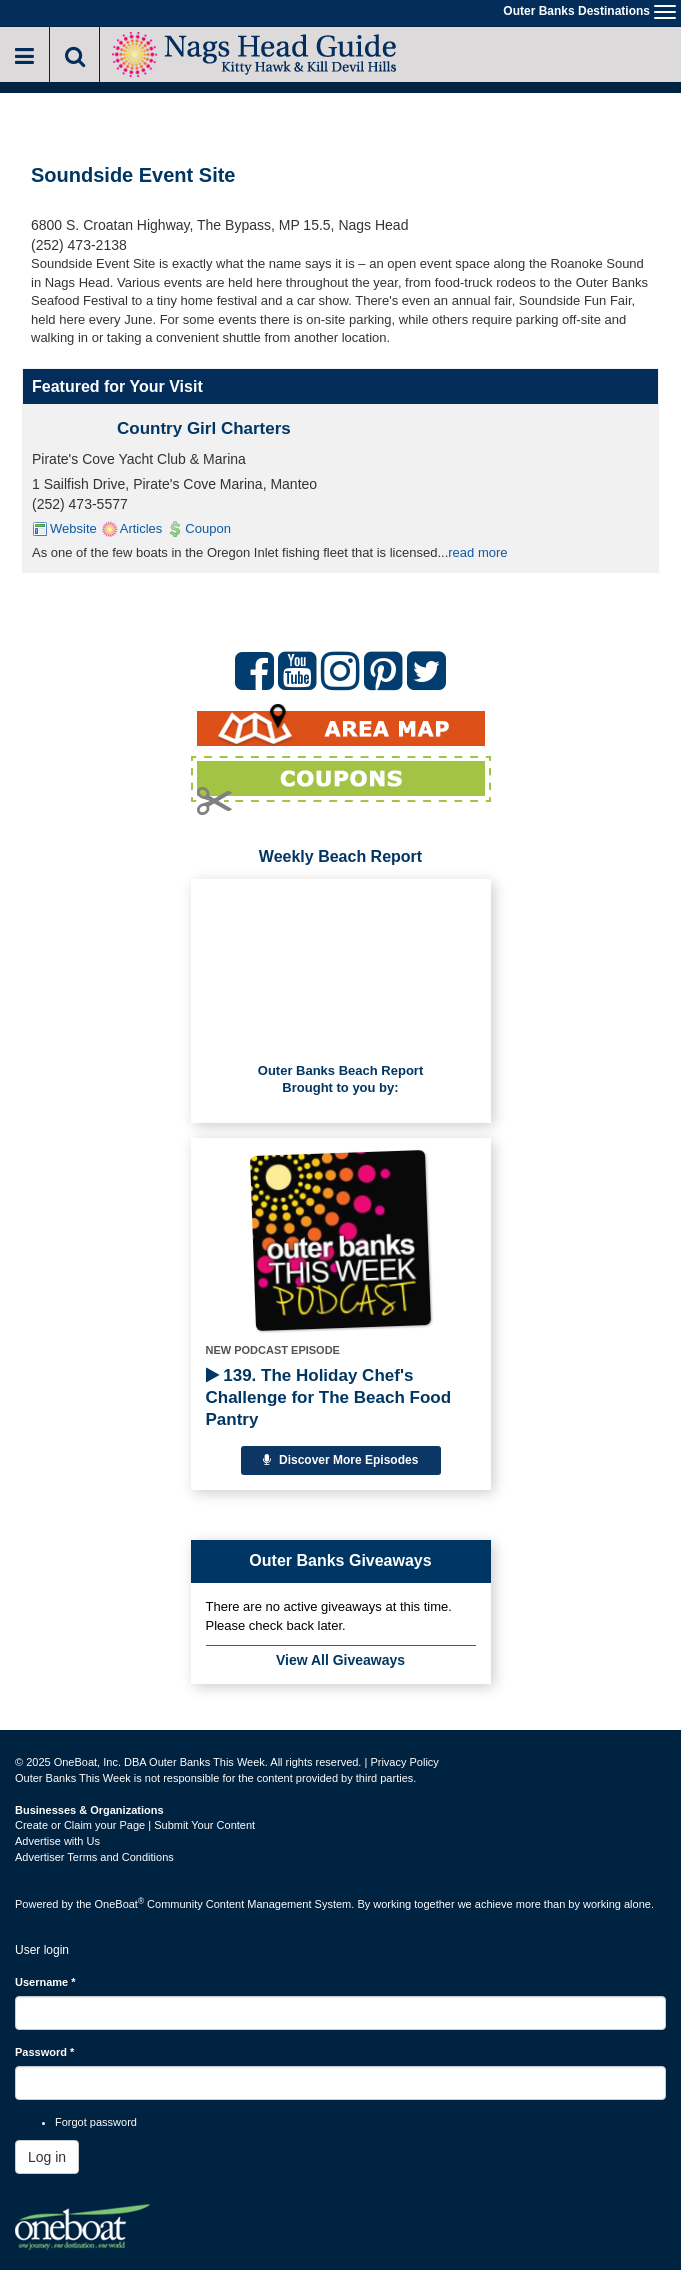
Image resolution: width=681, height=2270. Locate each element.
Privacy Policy (404, 1762)
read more (477, 552)
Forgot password (96, 2122)
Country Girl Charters (204, 428)
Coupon (208, 528)
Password (44, 2052)
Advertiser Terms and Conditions (94, 1857)
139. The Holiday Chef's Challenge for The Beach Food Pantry (329, 1397)
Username (45, 1982)
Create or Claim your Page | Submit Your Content (135, 1825)
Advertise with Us (57, 1841)
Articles (141, 528)
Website (73, 528)
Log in (47, 2157)
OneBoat (120, 1904)
